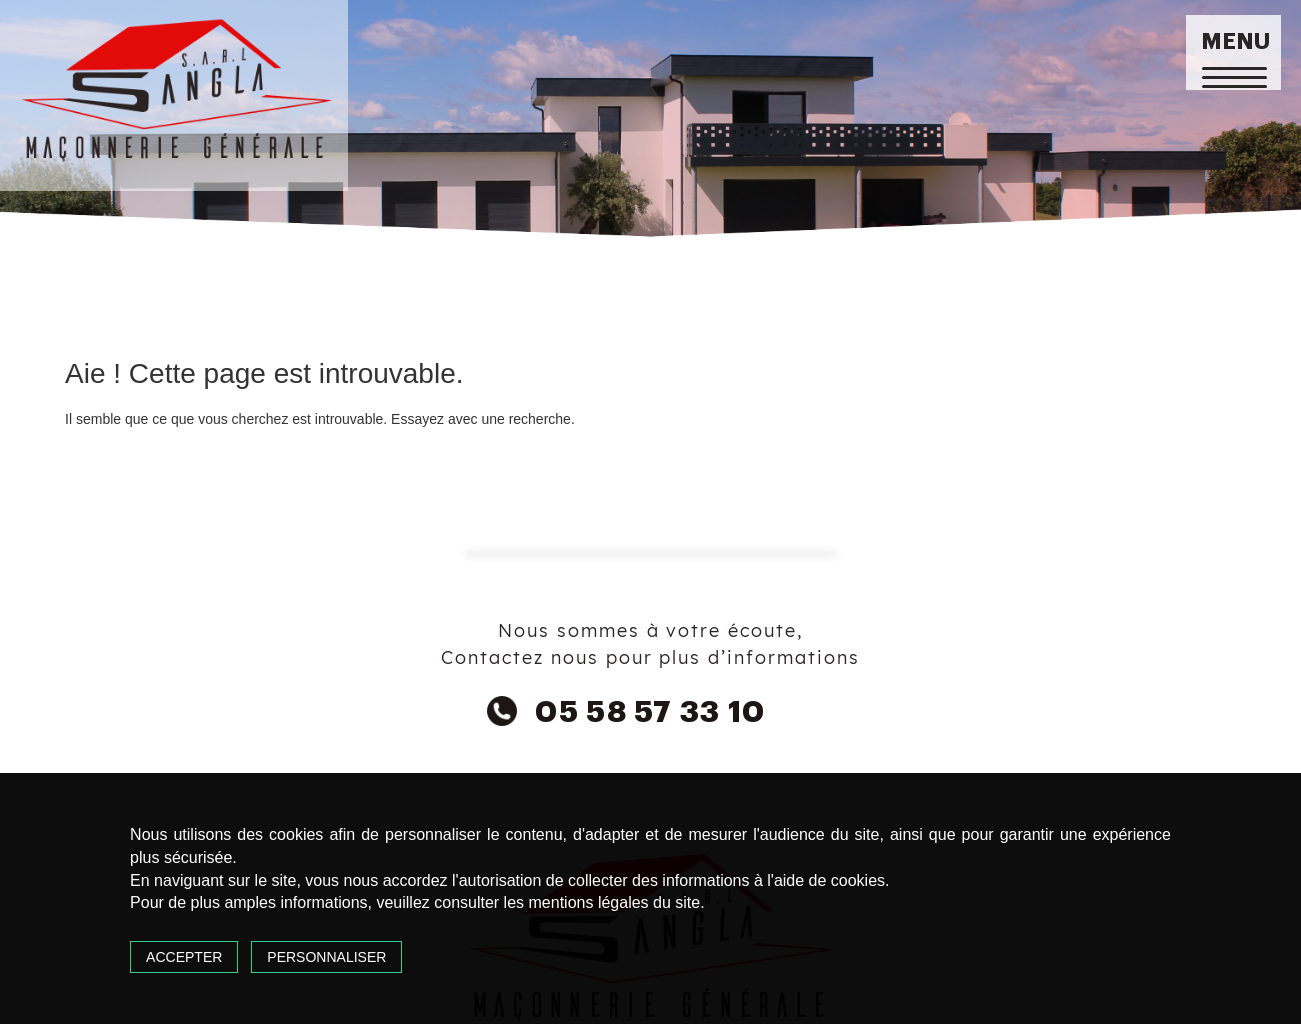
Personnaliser (326, 957)
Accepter (184, 957)
